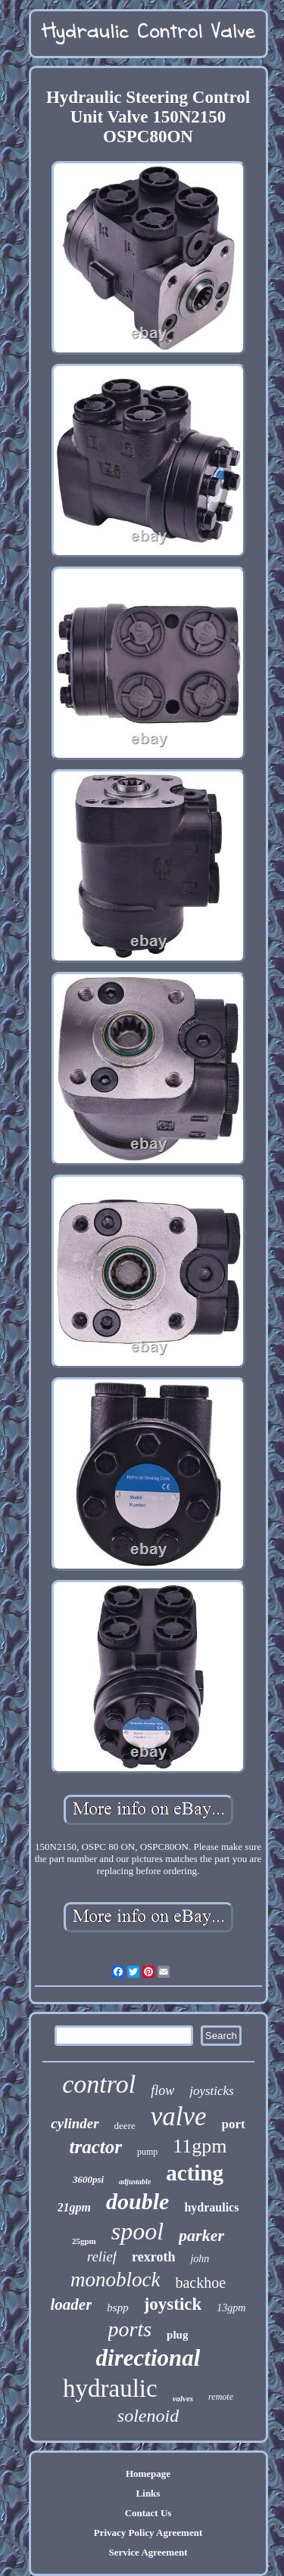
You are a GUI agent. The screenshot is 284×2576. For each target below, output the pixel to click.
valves (183, 2398)
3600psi (88, 2179)
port (233, 2124)
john (199, 2258)
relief (102, 2256)
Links (148, 2493)
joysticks (211, 2091)
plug (177, 2335)
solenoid (148, 2415)
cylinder (74, 2123)
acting (194, 2173)
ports (130, 2329)
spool (137, 2231)
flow (162, 2090)
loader (71, 2304)
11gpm (199, 2146)
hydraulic (110, 2388)
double (137, 2201)
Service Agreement (147, 2552)
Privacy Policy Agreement (148, 2532)
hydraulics (211, 2207)
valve (179, 2116)
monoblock (115, 2279)
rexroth (153, 2256)
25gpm (84, 2240)
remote (220, 2396)
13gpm (231, 2308)
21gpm (74, 2207)
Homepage (148, 2473)
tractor (95, 2147)
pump (147, 2151)
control (99, 2084)
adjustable (135, 2181)
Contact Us (148, 2513)
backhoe (200, 2282)
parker (201, 2235)
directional (148, 2358)
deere (125, 2125)
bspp (117, 2307)
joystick (173, 2304)
